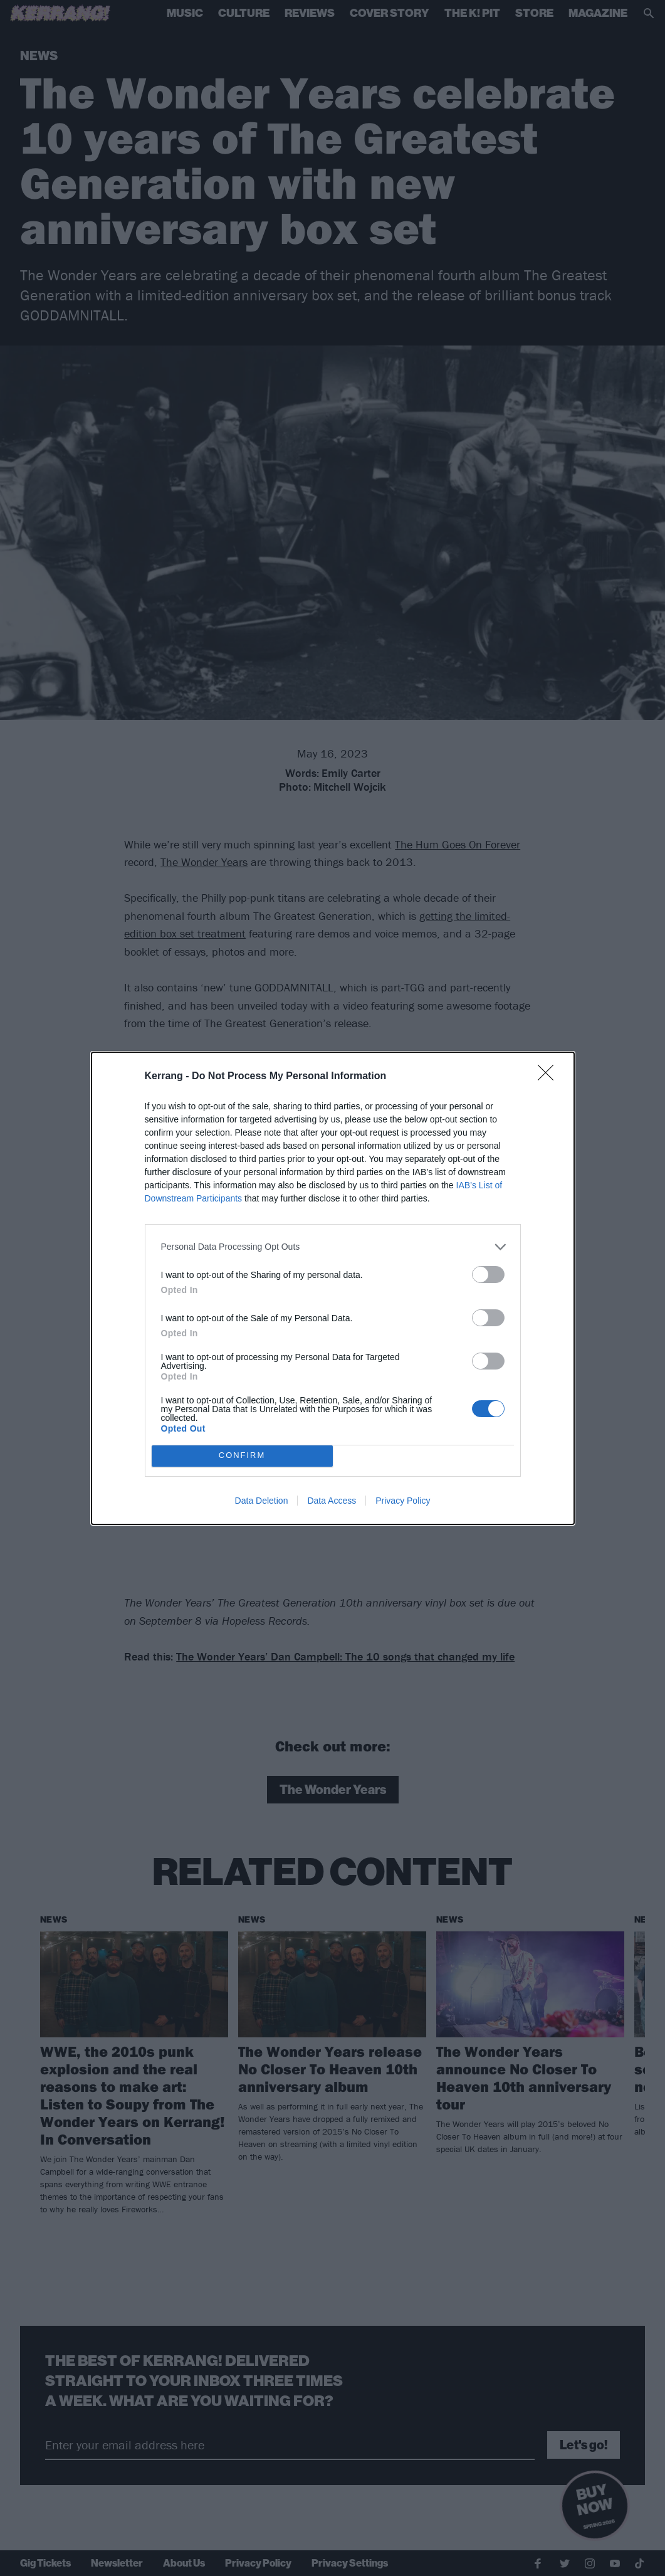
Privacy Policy (402, 1501)
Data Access (331, 1501)
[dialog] (333, 1288)
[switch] (488, 1274)
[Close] (550, 1077)
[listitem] (333, 1247)
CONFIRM (242, 1455)
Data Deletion (261, 1501)
